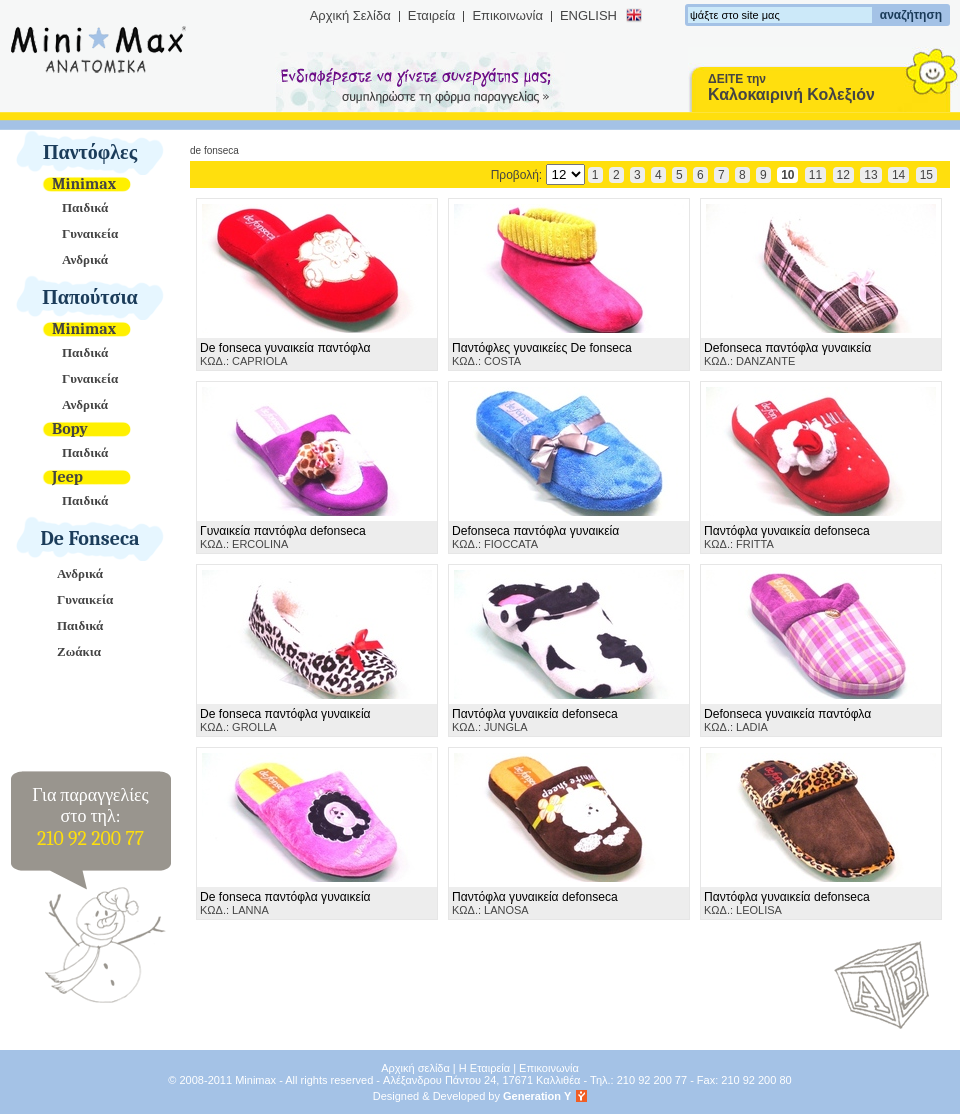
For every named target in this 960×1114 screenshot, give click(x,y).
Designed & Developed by (472, 1096)
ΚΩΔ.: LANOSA (535, 903)
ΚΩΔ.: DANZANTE (787, 354)
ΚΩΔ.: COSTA (542, 354)
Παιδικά (85, 207)
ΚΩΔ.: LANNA (285, 903)
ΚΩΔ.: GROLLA (285, 720)
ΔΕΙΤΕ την (791, 87)
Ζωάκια (79, 651)
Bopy (70, 429)
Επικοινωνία (507, 15)
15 (926, 175)
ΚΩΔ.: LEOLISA (787, 903)
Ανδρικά (85, 259)
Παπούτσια (90, 297)
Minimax (84, 184)
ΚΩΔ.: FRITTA (787, 537)
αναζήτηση (911, 15)
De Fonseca (90, 538)
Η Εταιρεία (484, 1068)
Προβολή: (538, 175)
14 (898, 175)
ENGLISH (588, 15)
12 (843, 175)
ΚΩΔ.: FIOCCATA (535, 537)
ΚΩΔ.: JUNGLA (535, 720)
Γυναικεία (90, 233)
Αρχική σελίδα (415, 1068)
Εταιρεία (432, 15)
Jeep (67, 477)
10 (787, 175)
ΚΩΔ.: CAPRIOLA (285, 354)
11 (815, 175)
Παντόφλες (90, 152)
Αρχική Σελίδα (350, 15)
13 (870, 175)
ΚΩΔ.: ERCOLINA (283, 537)
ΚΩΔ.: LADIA (787, 720)
